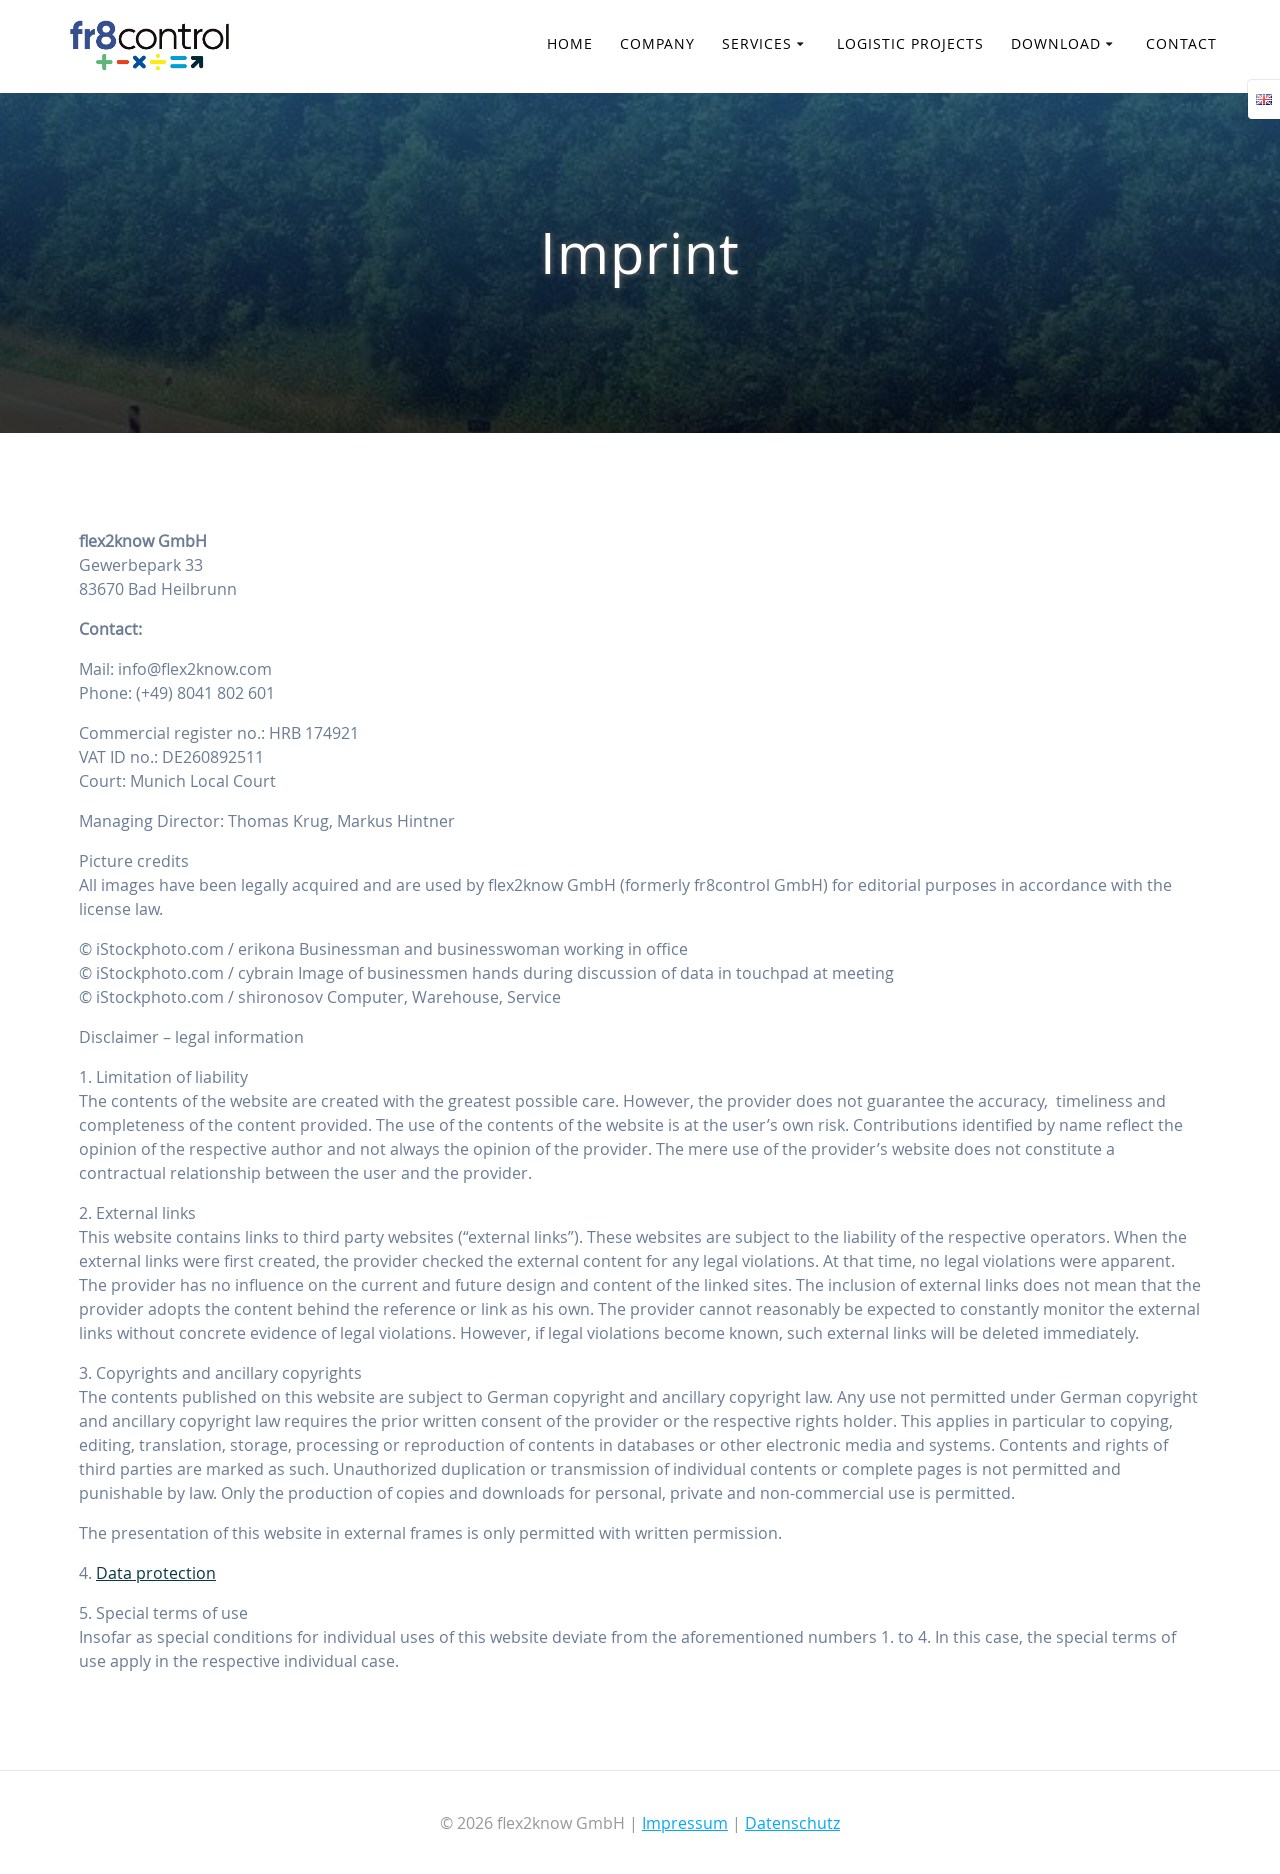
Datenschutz (792, 1823)
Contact (1181, 43)
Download (1056, 43)
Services (757, 43)
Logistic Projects (910, 43)
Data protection (156, 1573)
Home (570, 43)
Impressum (685, 1823)
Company (657, 43)
